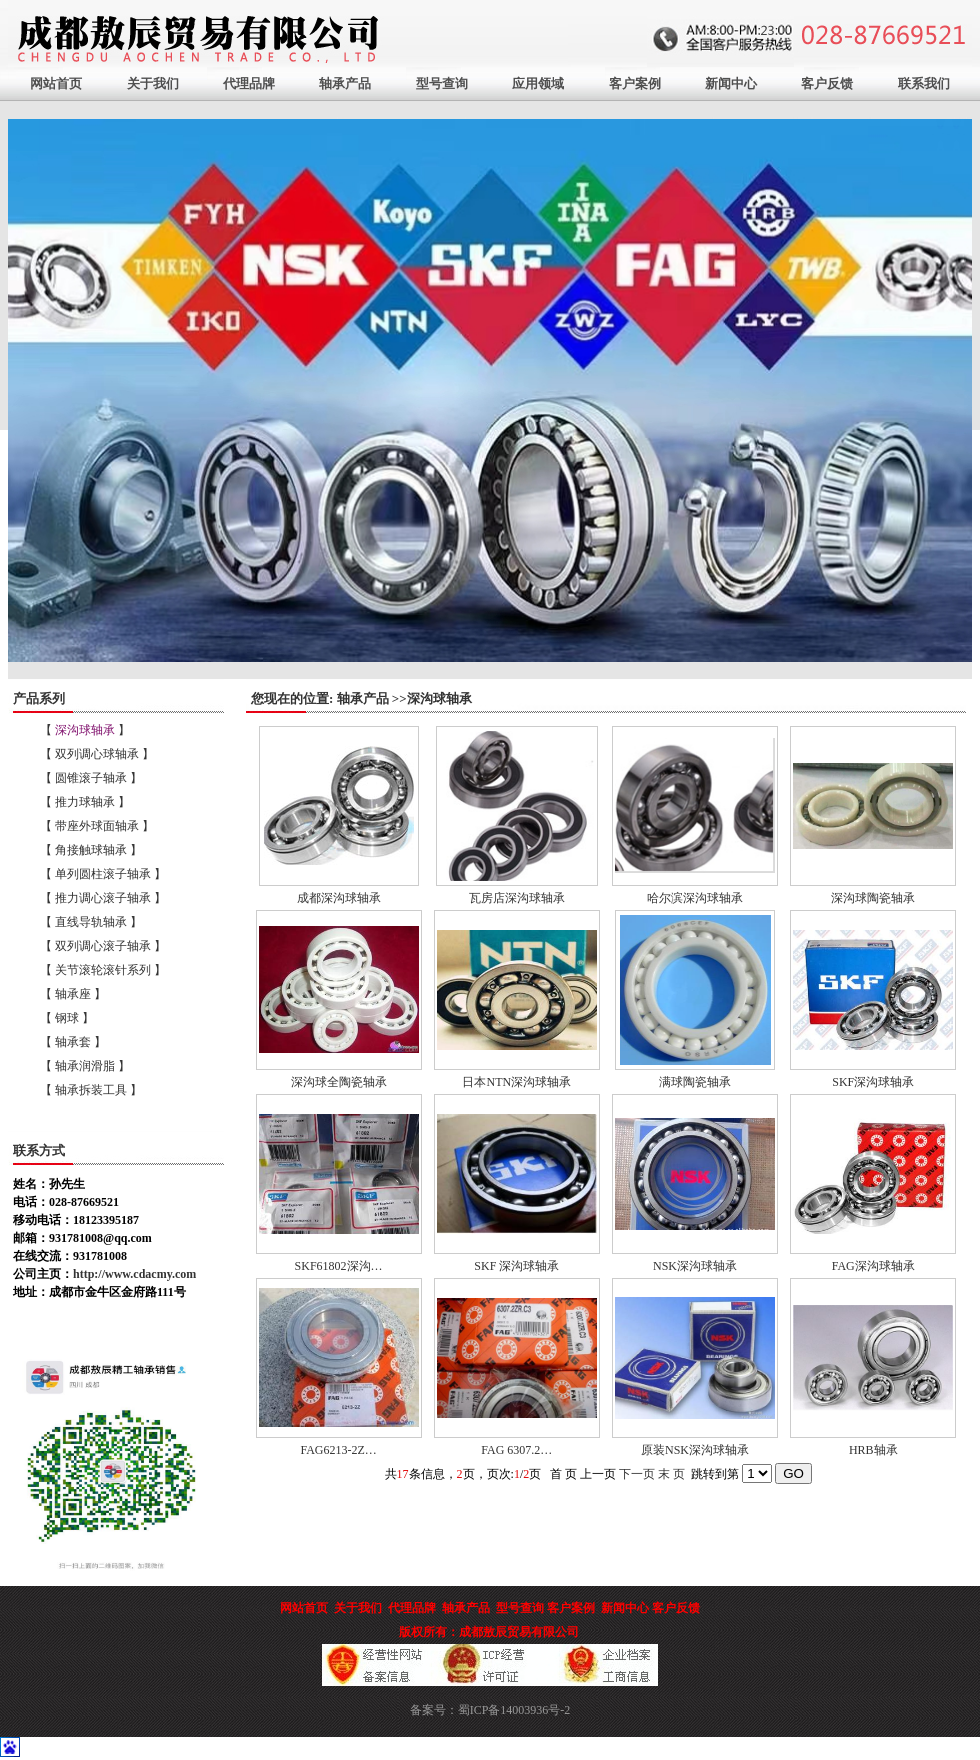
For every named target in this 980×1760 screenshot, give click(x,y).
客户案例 (635, 83)
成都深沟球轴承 (339, 898)
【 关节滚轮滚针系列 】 (103, 970)
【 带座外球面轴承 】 (97, 826)
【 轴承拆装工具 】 (91, 1090)
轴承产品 (345, 83)
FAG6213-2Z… (338, 1450)
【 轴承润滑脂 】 (85, 1066)
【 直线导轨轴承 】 (91, 922)
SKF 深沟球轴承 (516, 1266)
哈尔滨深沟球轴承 (695, 898)
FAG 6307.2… (516, 1450)
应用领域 (538, 83)
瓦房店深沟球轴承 (517, 898)
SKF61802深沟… (339, 1266)
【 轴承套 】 (73, 1042)
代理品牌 (249, 83)
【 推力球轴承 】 (85, 802)
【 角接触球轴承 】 (91, 850)
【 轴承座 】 (73, 994)
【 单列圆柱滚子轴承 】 (103, 874)
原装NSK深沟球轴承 (695, 1450)
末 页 (671, 1474)
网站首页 (56, 83)
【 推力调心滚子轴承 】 (103, 898)
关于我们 (153, 83)
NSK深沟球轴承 (695, 1266)
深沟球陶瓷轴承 (873, 898)
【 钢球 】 (67, 1018)
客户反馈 (827, 83)
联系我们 (924, 83)
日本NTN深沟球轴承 (516, 1082)
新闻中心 (731, 83)
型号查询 (442, 83)
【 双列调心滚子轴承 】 (103, 946)
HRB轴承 (873, 1450)
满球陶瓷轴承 (695, 1082)
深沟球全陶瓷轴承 (339, 1082)
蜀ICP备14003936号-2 (514, 1710)
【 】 (85, 730)
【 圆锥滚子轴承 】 (91, 778)
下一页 (637, 1474)
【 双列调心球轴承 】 (97, 754)
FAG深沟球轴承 (873, 1266)
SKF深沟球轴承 (873, 1082)
